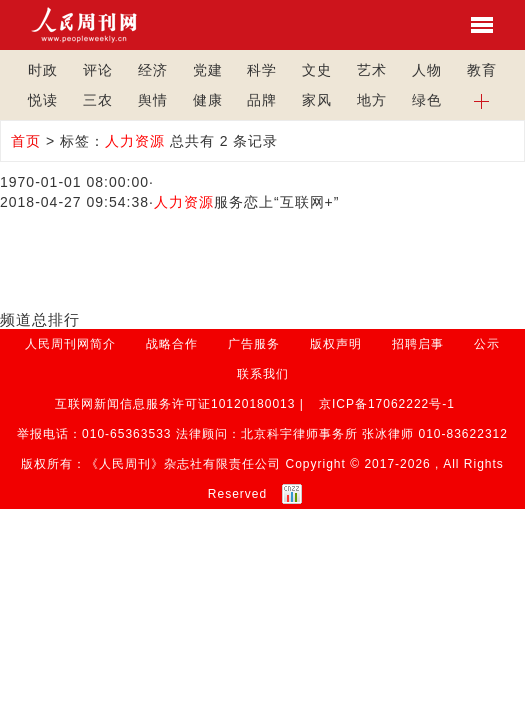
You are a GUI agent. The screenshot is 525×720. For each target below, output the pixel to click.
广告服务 (254, 344)
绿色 (427, 100)
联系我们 (263, 374)
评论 (98, 70)
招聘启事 (418, 344)
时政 (43, 70)
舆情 (153, 100)
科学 (262, 70)
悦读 (43, 100)
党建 (208, 70)
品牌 (262, 100)
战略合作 (172, 344)
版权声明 (336, 344)
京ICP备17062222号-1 (387, 404)
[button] (481, 100)
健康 (208, 100)
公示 (487, 344)
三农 (98, 100)
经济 (153, 70)
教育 (482, 70)
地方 (372, 100)
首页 (26, 141)
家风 (317, 100)
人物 (427, 70)
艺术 (372, 70)
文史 (317, 70)
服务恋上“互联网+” (247, 202)
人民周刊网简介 (70, 344)
